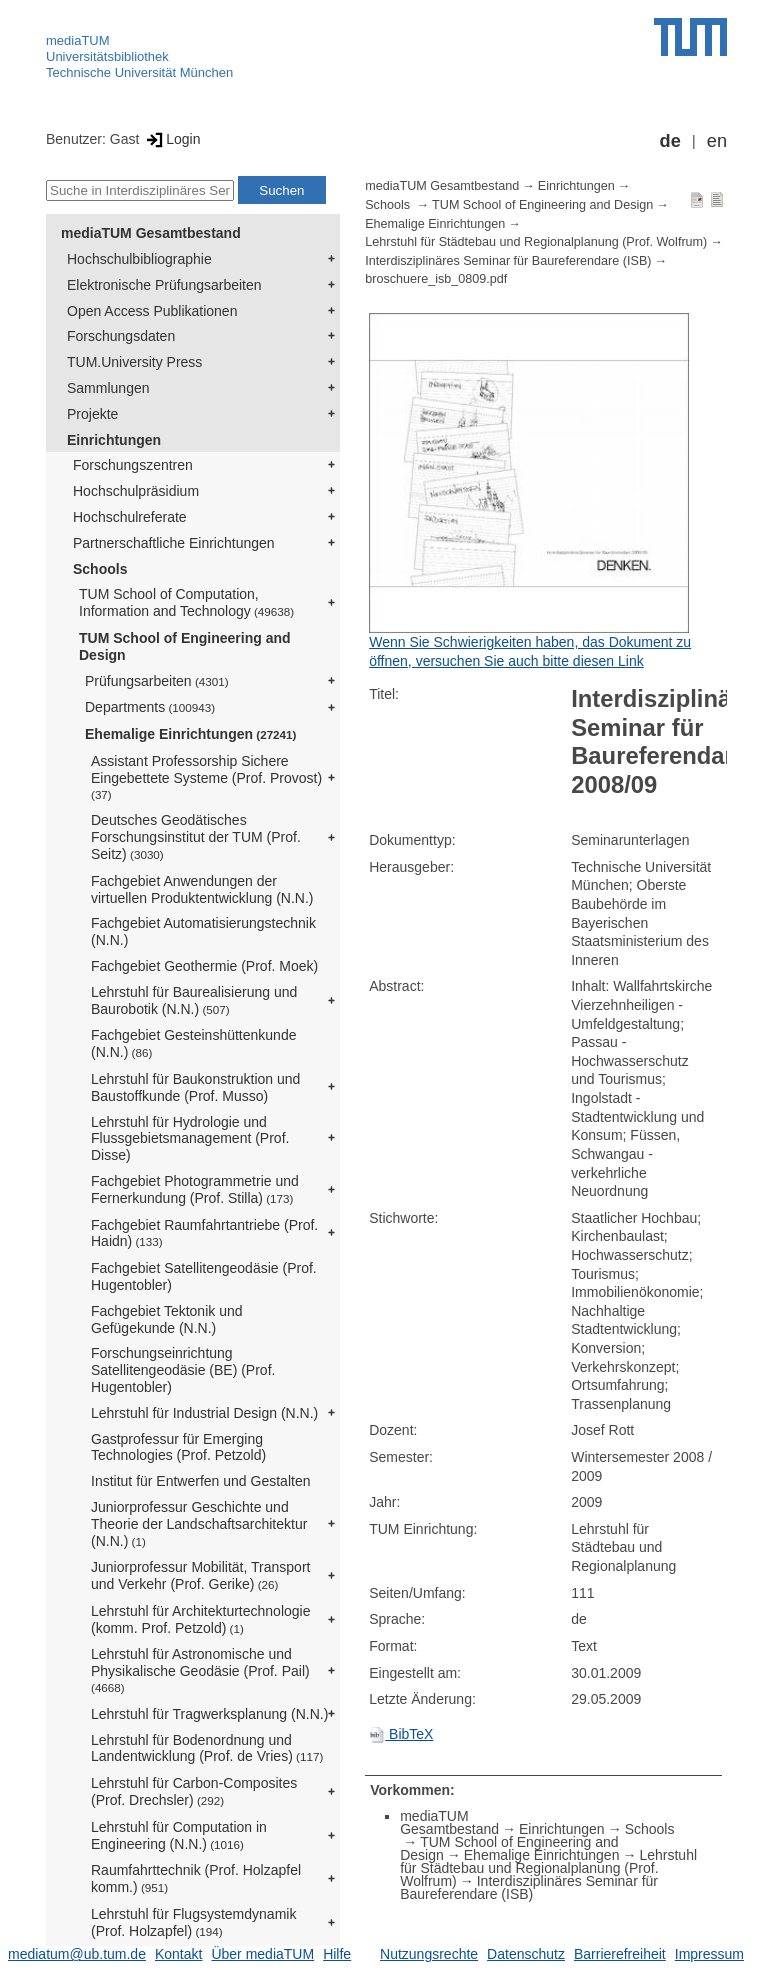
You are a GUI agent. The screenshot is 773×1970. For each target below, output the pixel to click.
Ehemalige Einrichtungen (190, 734)
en (717, 141)
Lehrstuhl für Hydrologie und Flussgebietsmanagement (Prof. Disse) (190, 1139)
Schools (100, 569)
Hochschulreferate (130, 517)
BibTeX (401, 1734)
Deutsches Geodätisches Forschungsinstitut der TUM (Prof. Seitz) (196, 837)
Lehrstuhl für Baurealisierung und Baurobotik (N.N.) (194, 1000)
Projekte (92, 414)
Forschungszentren (133, 465)
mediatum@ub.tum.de (77, 1954)
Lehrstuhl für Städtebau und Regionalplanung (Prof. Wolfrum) (536, 242)
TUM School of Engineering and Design (185, 646)
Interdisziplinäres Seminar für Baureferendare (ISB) (508, 261)
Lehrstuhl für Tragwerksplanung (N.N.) (209, 1714)
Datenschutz (526, 1954)
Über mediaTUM (262, 1954)
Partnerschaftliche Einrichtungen (174, 543)
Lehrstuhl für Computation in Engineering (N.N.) (179, 1835)
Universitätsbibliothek (107, 56)
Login (171, 139)
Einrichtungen (114, 440)
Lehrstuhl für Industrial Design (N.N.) (204, 1413)
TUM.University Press (134, 362)
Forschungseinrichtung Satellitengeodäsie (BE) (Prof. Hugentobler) (183, 1370)
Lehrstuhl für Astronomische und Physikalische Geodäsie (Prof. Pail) (200, 1670)
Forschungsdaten (121, 336)
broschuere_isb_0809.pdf (436, 279)
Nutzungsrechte (429, 1954)
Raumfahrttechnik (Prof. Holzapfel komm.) (196, 1878)
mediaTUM (78, 40)
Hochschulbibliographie (139, 259)
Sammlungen (108, 388)
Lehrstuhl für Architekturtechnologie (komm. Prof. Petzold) (200, 1619)
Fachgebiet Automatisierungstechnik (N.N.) (203, 931)
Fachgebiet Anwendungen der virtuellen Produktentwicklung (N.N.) (202, 889)
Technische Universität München (139, 72)
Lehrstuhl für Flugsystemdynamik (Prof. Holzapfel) (193, 1922)
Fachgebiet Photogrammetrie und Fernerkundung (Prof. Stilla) (195, 1189)
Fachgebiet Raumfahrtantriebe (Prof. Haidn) (204, 1233)
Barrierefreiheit (620, 1954)
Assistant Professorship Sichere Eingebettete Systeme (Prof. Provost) (206, 777)
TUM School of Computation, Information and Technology (186, 602)
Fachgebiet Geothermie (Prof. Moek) (204, 966)
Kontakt (178, 1954)
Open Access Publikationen (152, 311)
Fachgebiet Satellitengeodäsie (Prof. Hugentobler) (204, 1276)
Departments (150, 707)
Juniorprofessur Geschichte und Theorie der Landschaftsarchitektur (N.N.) (199, 1524)
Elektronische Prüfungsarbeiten (164, 285)
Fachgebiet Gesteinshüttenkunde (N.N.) (193, 1043)
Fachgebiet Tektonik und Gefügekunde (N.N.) (167, 1319)
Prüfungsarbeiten (157, 681)
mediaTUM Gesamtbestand (151, 233)
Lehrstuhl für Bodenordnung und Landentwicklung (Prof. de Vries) (207, 1748)
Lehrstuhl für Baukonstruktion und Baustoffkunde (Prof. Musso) (195, 1087)
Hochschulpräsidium (136, 491)
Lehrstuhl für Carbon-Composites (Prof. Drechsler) (194, 1791)
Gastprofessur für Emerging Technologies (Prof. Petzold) (178, 1447)
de (670, 141)
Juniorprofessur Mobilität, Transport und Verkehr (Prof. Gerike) (200, 1575)
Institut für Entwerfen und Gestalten (200, 1481)
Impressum (709, 1954)
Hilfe (337, 1954)
